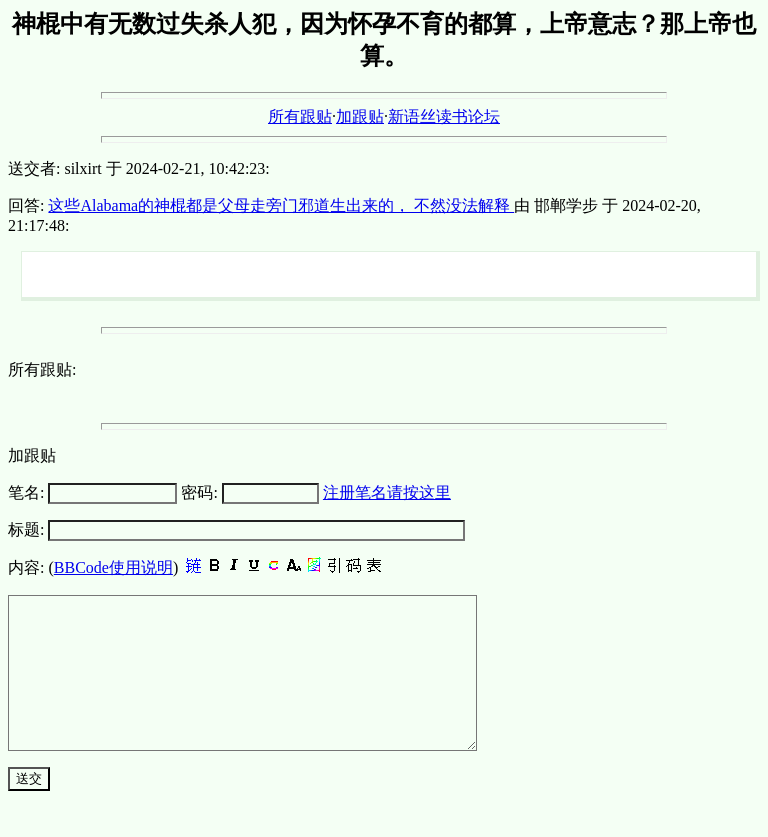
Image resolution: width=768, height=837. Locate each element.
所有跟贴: (42, 369)
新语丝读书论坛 (444, 116)
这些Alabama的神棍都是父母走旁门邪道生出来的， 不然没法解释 (281, 205)
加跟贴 (360, 116)
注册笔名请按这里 (387, 492)
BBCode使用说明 (113, 567)
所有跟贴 (300, 116)
